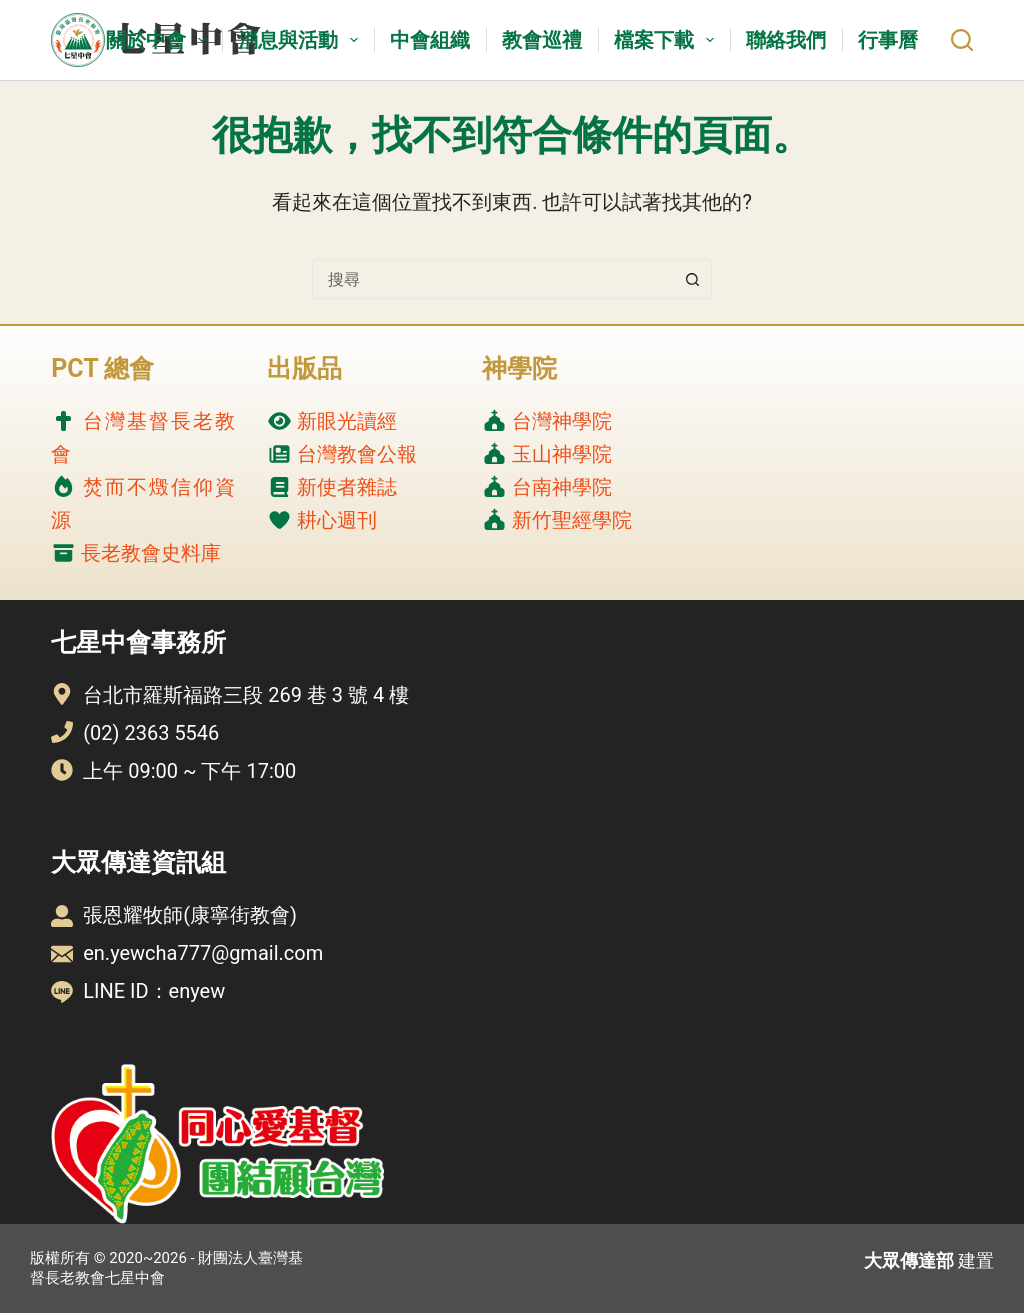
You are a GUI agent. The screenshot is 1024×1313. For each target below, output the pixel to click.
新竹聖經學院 (572, 520)
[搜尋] (962, 40)
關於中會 (160, 40)
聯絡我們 (786, 40)
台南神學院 (562, 487)
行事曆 (888, 40)
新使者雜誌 (347, 487)
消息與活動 (302, 40)
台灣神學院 (562, 421)
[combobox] (493, 279)
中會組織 (430, 40)
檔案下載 (668, 40)
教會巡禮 (542, 40)
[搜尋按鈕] (692, 279)
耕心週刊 (337, 520)
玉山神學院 (562, 454)
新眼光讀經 (347, 421)
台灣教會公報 (357, 454)
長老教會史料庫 (151, 553)
